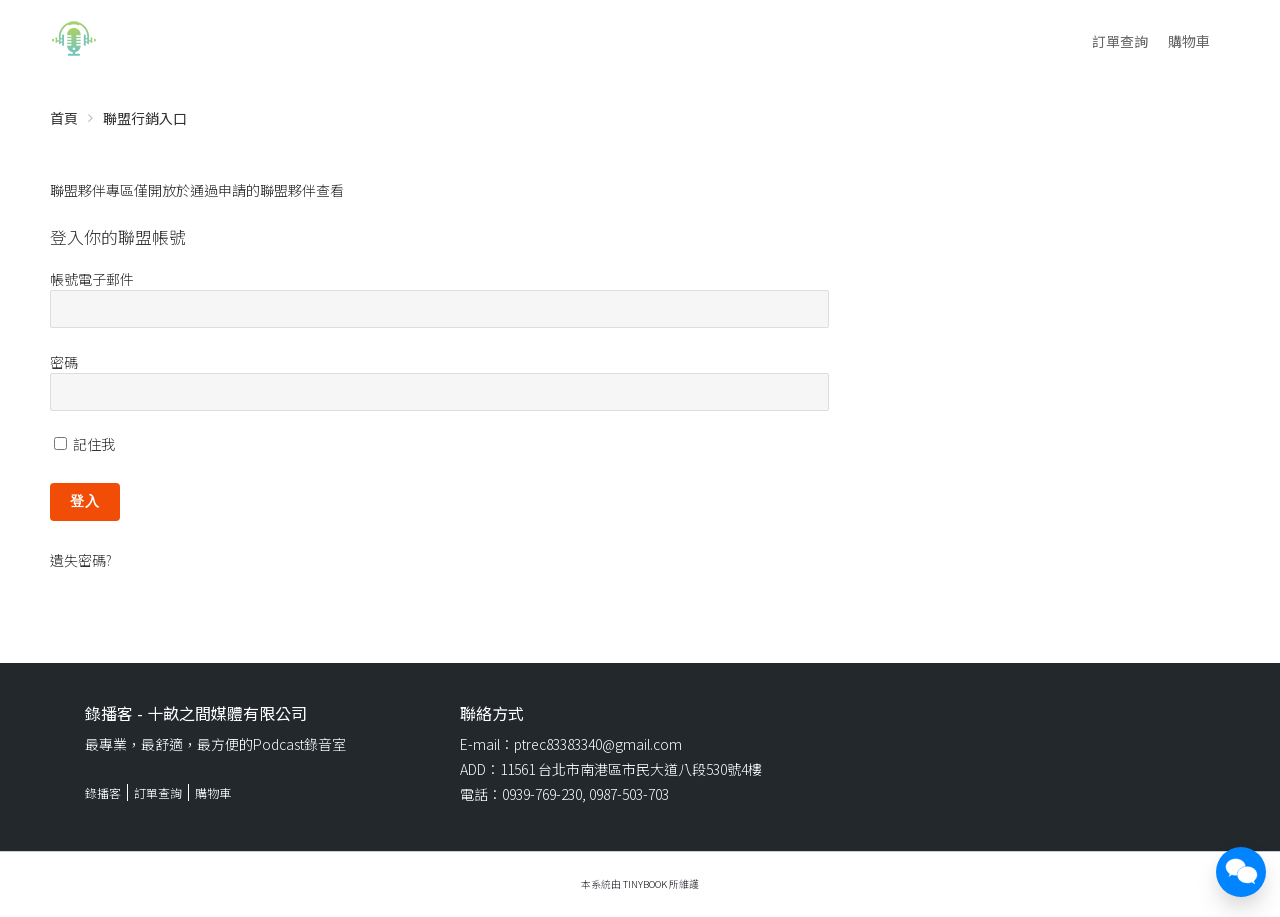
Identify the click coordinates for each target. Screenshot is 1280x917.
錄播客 (103, 792)
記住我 (84, 444)
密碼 (64, 362)
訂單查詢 (1120, 41)
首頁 (64, 118)
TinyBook (645, 884)
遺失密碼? (81, 560)
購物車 (1189, 41)
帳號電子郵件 (92, 279)
